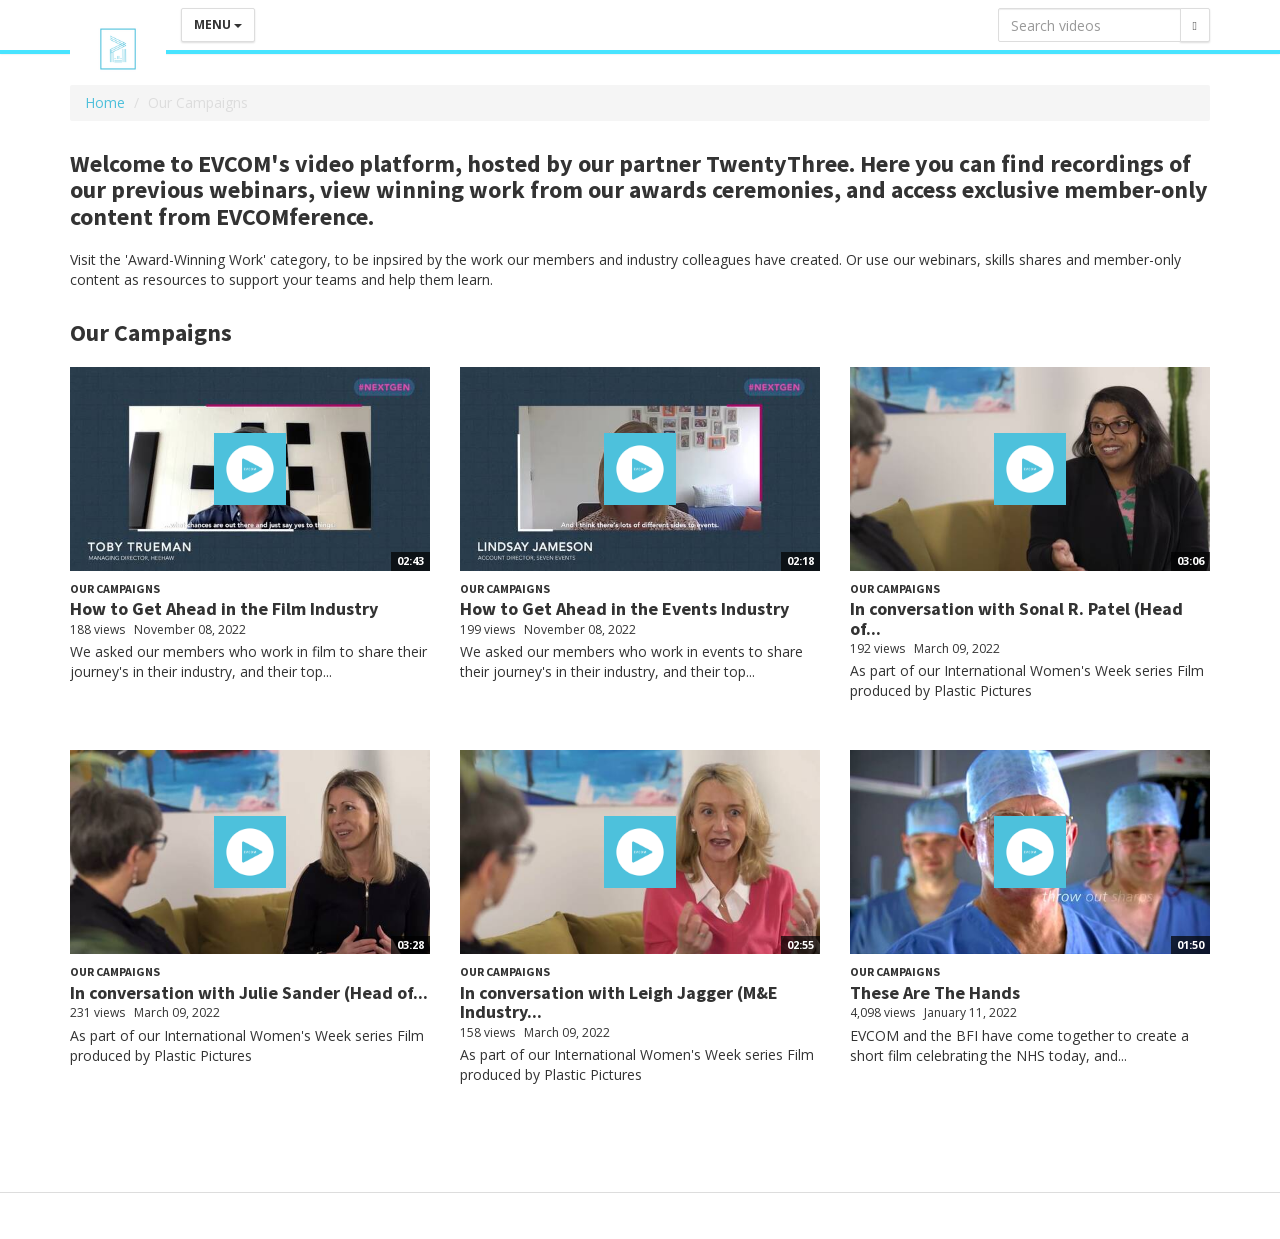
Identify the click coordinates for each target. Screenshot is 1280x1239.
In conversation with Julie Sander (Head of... (249, 992)
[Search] (1195, 25)
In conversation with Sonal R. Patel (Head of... (1016, 618)
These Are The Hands (935, 992)
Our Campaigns (115, 588)
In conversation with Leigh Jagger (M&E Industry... (619, 1002)
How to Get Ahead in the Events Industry (624, 608)
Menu (218, 24)
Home (105, 102)
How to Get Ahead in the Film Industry (224, 608)
